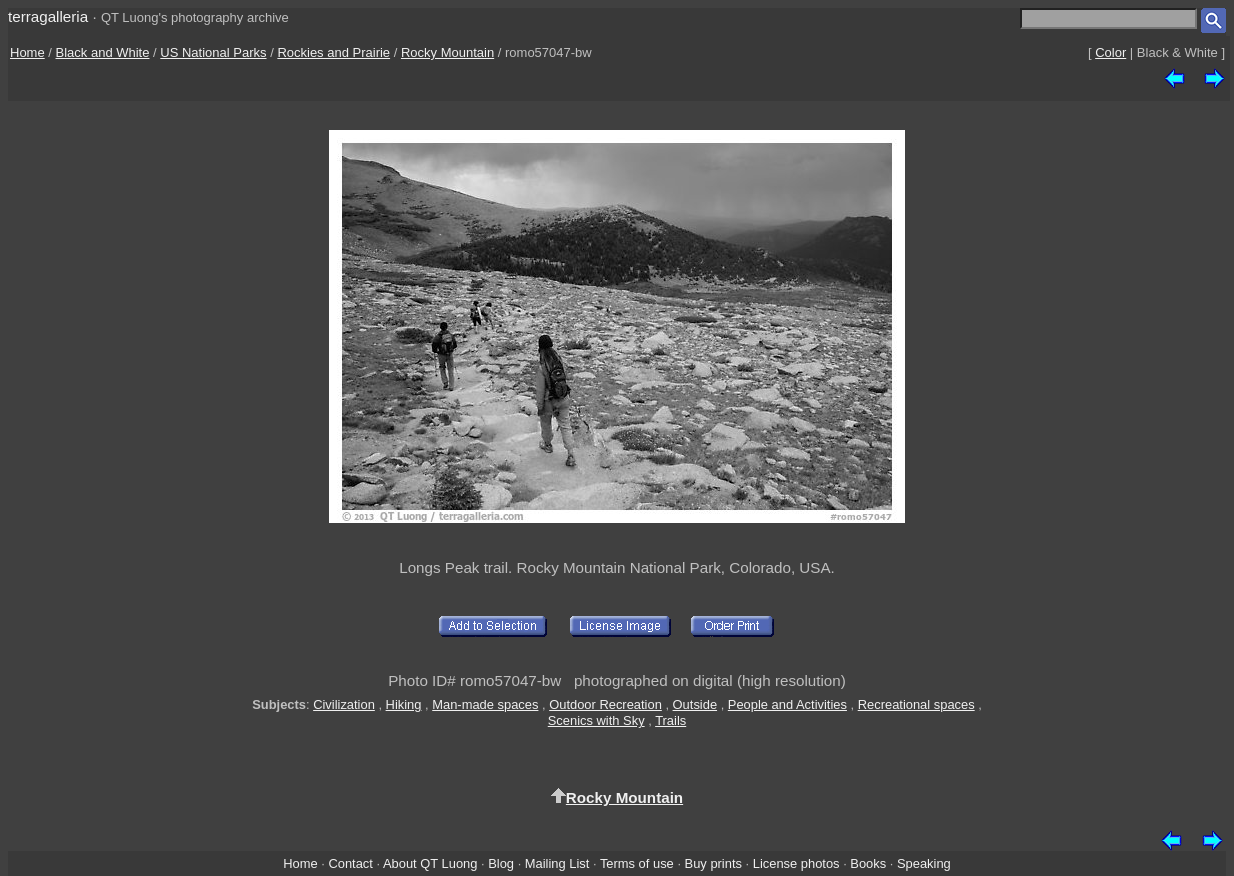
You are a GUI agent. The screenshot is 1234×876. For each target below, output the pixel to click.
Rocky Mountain (447, 52)
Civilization (344, 704)
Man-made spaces (485, 704)
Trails (670, 720)
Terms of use (637, 863)
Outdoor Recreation (605, 704)
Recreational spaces (916, 704)
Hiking (404, 704)
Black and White (103, 52)
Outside (695, 704)
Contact (350, 863)
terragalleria (48, 16)
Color (1110, 52)
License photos (796, 863)
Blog (501, 863)
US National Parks (213, 52)
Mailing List (557, 863)
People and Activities (787, 704)
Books (868, 863)
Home (27, 52)
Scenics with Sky (596, 720)
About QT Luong (430, 863)
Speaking (924, 863)
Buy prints (713, 863)
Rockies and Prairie (333, 52)
